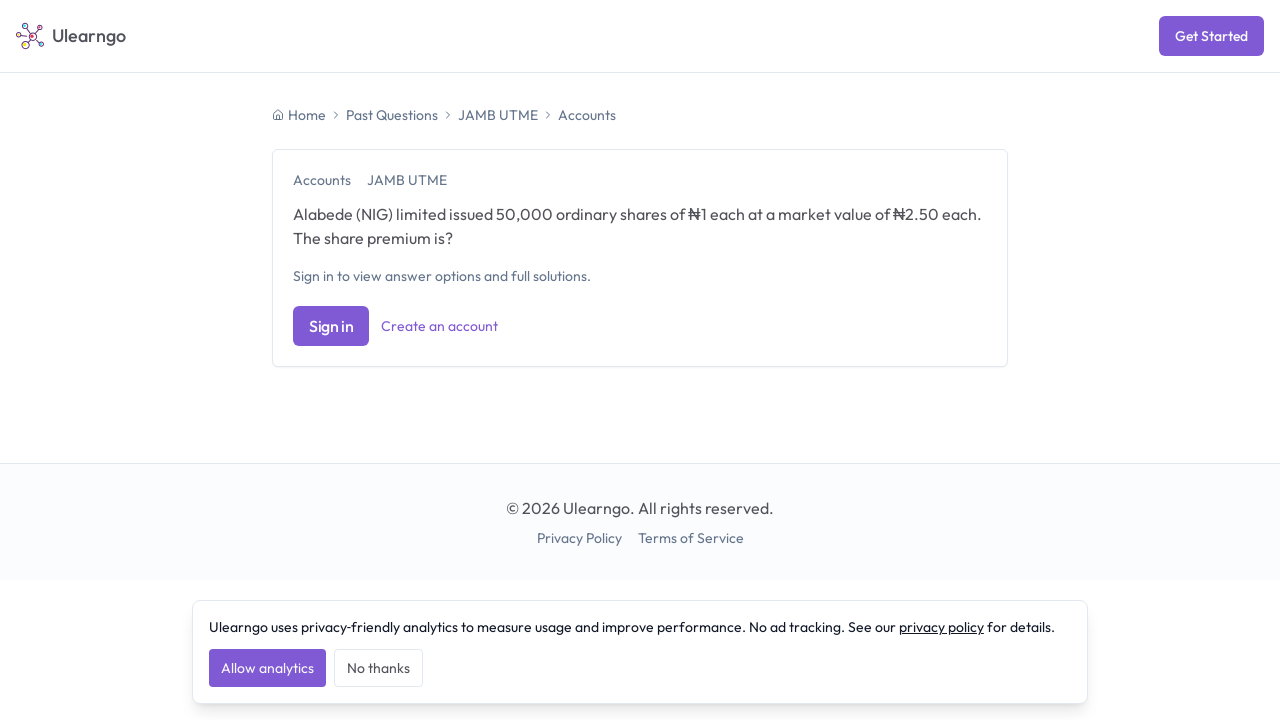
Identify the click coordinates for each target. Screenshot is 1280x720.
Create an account (439, 326)
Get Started (1211, 36)
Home (299, 115)
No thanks (378, 668)
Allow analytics (267, 668)
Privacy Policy (579, 538)
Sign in (331, 326)
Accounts (587, 115)
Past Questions (392, 115)
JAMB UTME (498, 115)
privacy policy (941, 627)
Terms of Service (691, 538)
